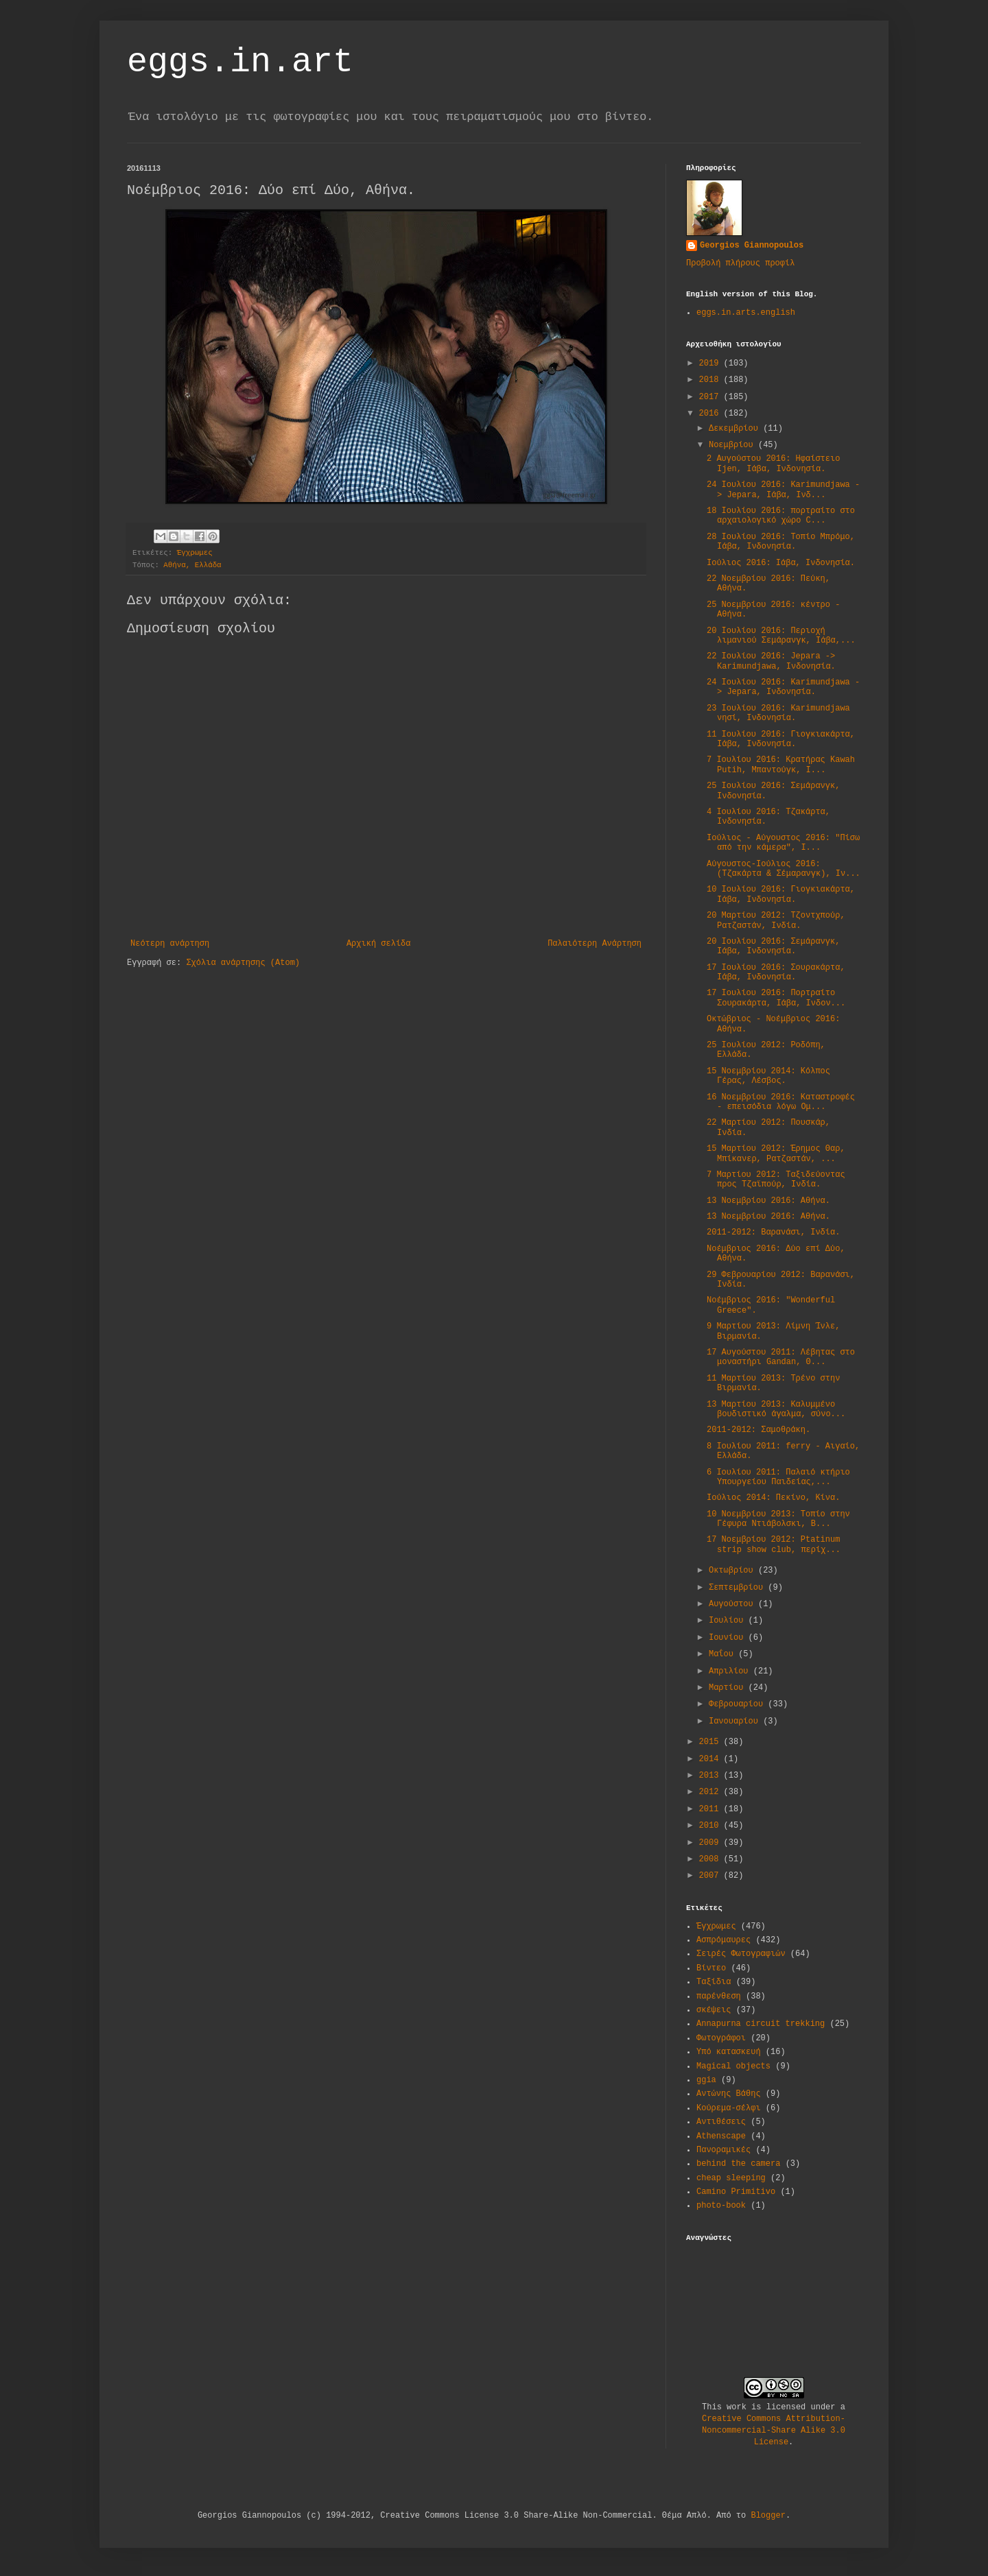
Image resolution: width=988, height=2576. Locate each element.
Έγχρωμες (195, 553)
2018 (711, 380)
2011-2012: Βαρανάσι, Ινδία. (773, 1232)
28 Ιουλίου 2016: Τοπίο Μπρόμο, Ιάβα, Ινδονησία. (781, 541)
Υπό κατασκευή (728, 2052)
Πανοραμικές (723, 2150)
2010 (711, 1825)
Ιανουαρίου (736, 1721)
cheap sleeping (731, 2178)
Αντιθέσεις (721, 2122)
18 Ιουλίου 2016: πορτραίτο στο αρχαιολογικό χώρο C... (781, 515)
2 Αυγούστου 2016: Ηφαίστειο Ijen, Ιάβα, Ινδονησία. (773, 463)
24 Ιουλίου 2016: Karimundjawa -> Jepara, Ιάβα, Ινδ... (783, 489)
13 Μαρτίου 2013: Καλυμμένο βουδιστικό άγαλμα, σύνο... (776, 1409)
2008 (711, 1859)
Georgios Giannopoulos (751, 245)
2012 (711, 1792)
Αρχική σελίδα (378, 944)
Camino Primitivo (735, 2192)
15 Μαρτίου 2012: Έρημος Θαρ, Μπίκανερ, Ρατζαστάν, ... (776, 1153)
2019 (711, 363)
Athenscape (721, 2136)
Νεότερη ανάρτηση (169, 944)
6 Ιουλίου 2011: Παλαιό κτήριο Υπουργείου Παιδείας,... (778, 1477)
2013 (711, 1775)
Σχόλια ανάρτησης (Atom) (243, 963)
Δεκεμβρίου (736, 428)
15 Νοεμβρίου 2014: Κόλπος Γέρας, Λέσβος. (768, 1076)
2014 (711, 1759)
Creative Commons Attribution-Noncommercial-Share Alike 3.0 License (773, 2430)
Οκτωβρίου (733, 1570)
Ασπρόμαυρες (723, 1940)
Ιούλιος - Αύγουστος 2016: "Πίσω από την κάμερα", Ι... (783, 842)
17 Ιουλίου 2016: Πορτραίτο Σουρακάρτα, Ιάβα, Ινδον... (776, 997)
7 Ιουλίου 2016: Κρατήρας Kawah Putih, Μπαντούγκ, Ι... (781, 764)
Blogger (768, 2515)
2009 (711, 1843)
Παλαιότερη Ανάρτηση (595, 944)
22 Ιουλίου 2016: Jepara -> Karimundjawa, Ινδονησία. (771, 661)
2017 (711, 397)
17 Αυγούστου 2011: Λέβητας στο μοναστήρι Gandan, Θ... (781, 1357)
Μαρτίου (729, 1688)
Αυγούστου (733, 1604)
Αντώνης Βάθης (728, 2094)
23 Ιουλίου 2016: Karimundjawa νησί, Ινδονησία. (778, 713)
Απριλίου (731, 1671)
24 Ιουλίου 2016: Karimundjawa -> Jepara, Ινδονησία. (783, 687)
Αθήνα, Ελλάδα (192, 565)
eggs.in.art (240, 62)
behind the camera (738, 2164)
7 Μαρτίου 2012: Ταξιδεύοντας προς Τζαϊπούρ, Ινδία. (776, 1179)
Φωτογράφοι (721, 2038)
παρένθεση (718, 1996)
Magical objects (733, 2066)
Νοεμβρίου (733, 445)
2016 (711, 413)
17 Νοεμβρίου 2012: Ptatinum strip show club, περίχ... (773, 1544)
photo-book (721, 2205)
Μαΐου (723, 1654)
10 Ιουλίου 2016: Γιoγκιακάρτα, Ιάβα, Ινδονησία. (781, 894)
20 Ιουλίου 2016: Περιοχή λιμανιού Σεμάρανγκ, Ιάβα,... (781, 635)
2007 (711, 1876)
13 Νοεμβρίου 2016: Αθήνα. (768, 1201)
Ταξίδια (713, 1982)
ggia (706, 2080)
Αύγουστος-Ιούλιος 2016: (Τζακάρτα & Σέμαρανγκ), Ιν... (783, 869)
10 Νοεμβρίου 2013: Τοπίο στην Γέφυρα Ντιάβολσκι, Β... (778, 1519)
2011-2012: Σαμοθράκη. (758, 1430)
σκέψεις (713, 2010)
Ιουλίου (729, 1620)
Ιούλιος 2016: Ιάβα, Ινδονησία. (781, 563)
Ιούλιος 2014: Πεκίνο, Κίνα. (773, 1498)
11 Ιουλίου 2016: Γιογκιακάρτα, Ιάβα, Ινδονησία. (781, 739)
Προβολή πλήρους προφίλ (740, 263)
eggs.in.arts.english (745, 313)
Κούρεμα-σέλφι (728, 2108)
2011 (711, 1809)
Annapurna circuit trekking (760, 2024)
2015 (711, 1742)
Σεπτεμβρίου (738, 1588)
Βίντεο (711, 1968)
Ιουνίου (729, 1638)
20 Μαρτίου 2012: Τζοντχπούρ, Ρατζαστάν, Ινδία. (776, 920)
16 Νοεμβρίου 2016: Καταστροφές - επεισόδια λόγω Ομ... (781, 1102)
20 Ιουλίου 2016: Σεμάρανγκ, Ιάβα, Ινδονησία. (773, 946)
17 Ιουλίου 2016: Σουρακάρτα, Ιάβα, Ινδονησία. (776, 972)
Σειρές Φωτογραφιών (741, 1954)
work (736, 2407)
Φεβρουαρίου (738, 1704)
